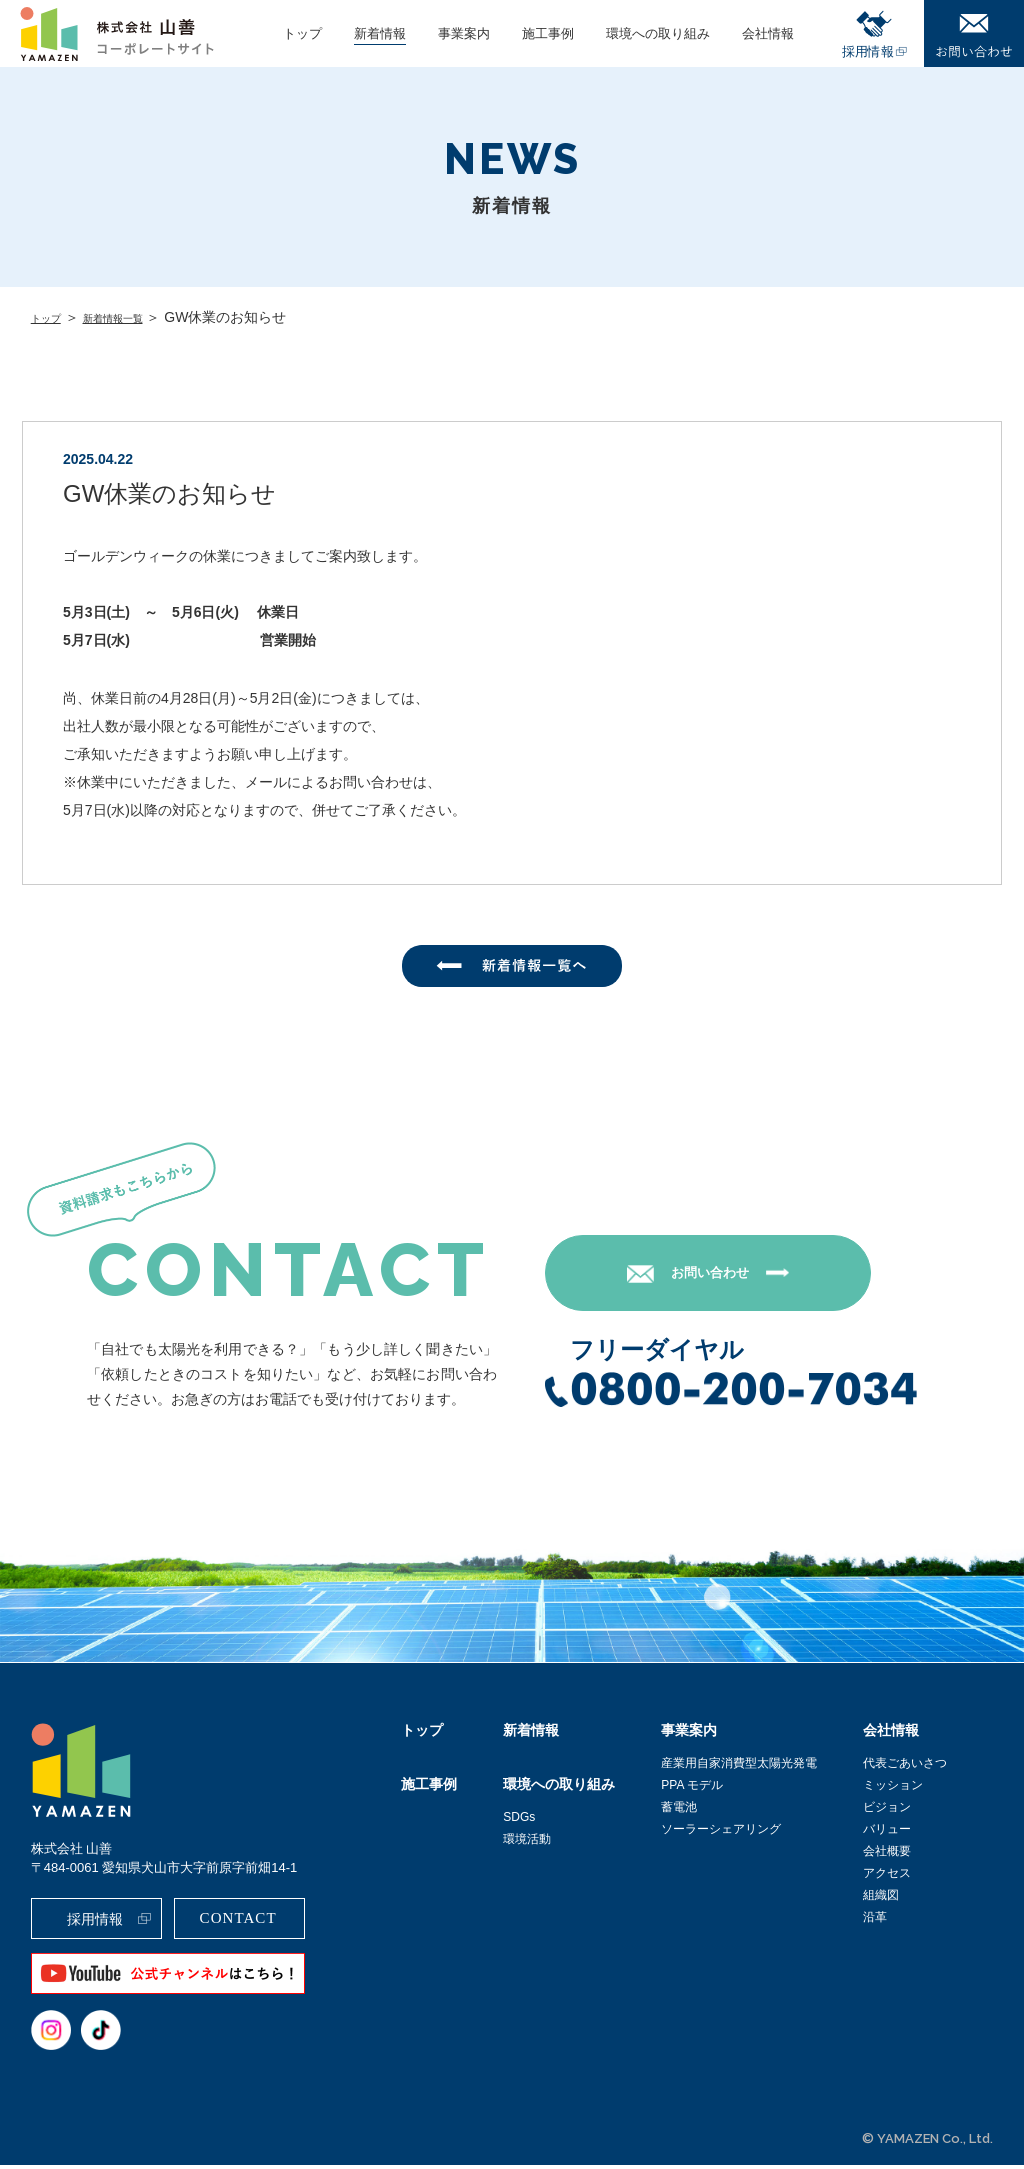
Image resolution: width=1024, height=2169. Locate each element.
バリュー (887, 1833)
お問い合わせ (733, 1276)
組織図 (881, 1899)
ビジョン (887, 1811)
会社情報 (891, 1734)
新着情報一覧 (137, 317)
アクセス (887, 1877)
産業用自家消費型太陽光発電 (739, 1767)
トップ (52, 317)
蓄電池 (679, 1811)
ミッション (893, 1789)
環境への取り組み (559, 1788)
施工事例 (429, 1788)
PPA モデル (692, 1789)
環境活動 (527, 1843)
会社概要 (887, 1855)
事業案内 (689, 1734)
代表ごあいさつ (905, 1767)
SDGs (519, 1821)
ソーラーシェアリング (721, 1833)
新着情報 (531, 1734)
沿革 (875, 1921)
